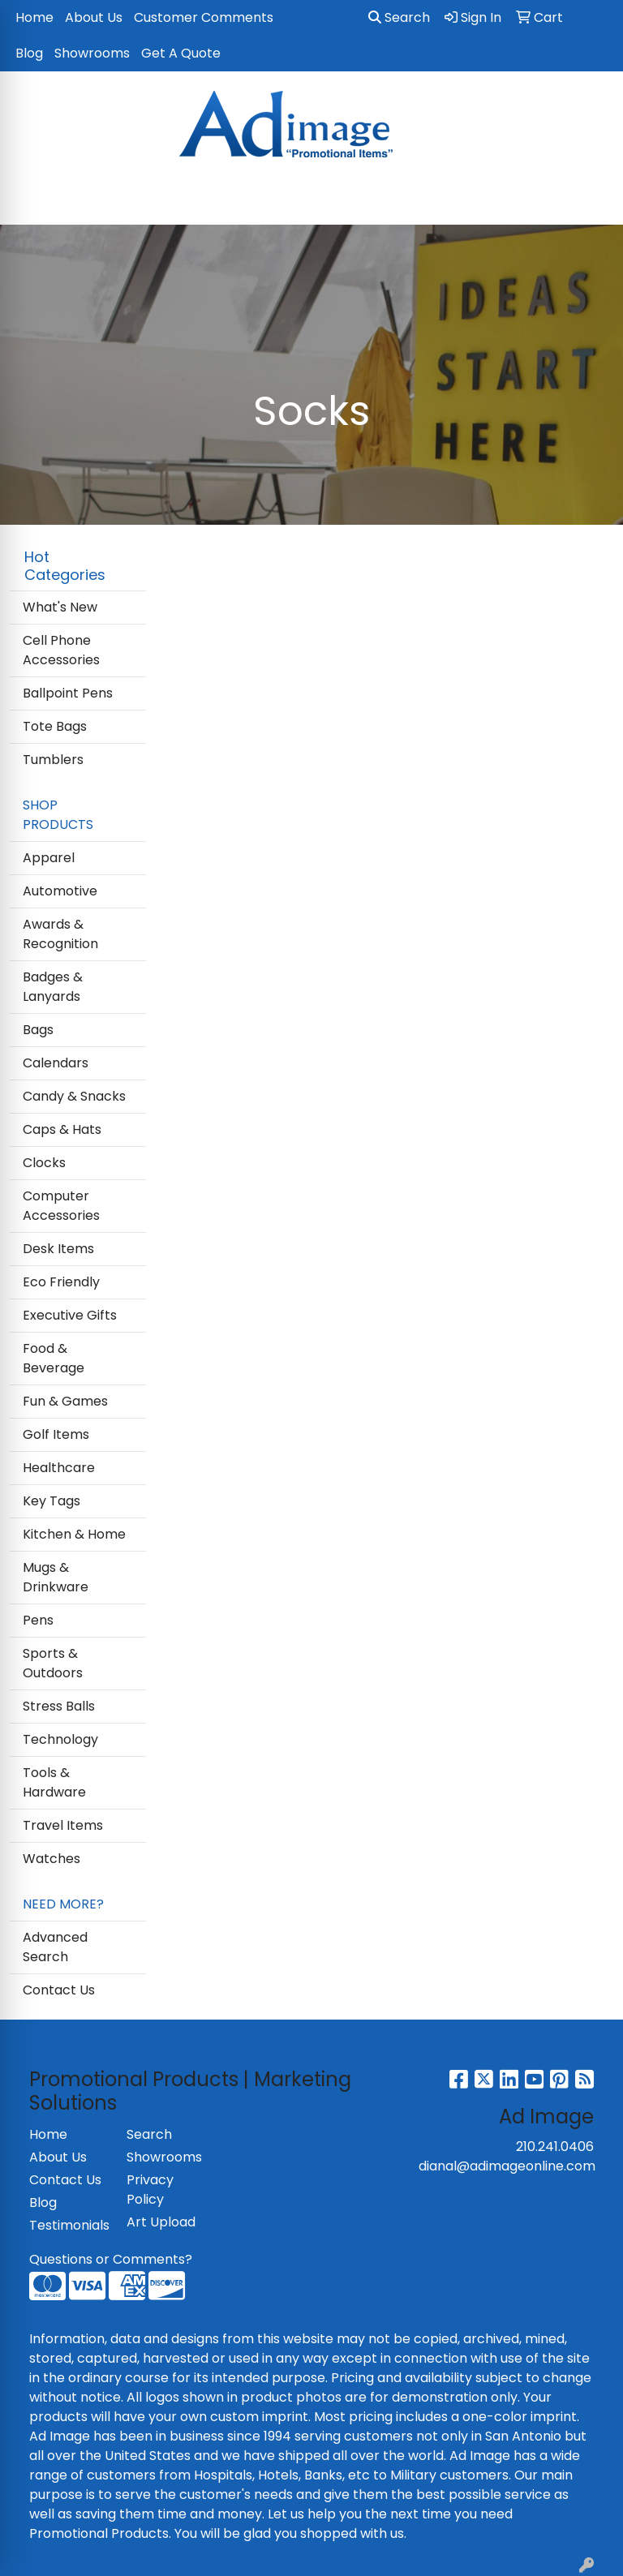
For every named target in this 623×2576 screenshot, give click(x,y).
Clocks (44, 1162)
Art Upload (161, 2222)
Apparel (49, 857)
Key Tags (51, 1501)
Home (34, 17)
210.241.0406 (555, 2146)
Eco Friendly (61, 1282)
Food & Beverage (53, 1358)
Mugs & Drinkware (55, 1577)
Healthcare (59, 1467)
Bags (38, 1029)
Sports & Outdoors (53, 1663)
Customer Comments (203, 17)
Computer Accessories (61, 1206)
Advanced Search (55, 1947)
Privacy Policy (150, 2189)
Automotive (60, 891)
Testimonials (68, 2225)
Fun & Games (65, 1401)
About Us (93, 17)
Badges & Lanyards (53, 987)
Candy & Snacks (74, 1096)
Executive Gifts (70, 1315)
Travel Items (63, 1825)
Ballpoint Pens (68, 693)
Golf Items (56, 1434)
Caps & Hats (62, 1129)
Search (399, 17)
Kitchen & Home (74, 1534)
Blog (29, 53)
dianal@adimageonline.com (507, 2166)
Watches (51, 1858)
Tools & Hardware (54, 1782)
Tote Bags (55, 726)
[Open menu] (590, 201)
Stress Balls (59, 1706)
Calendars (55, 1063)
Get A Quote (181, 53)
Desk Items (58, 1248)
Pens (38, 1620)
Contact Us (59, 1990)
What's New (60, 607)
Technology (60, 1739)
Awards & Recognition (60, 934)
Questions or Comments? (110, 2259)
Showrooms (92, 53)
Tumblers (53, 759)
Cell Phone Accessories (61, 650)
